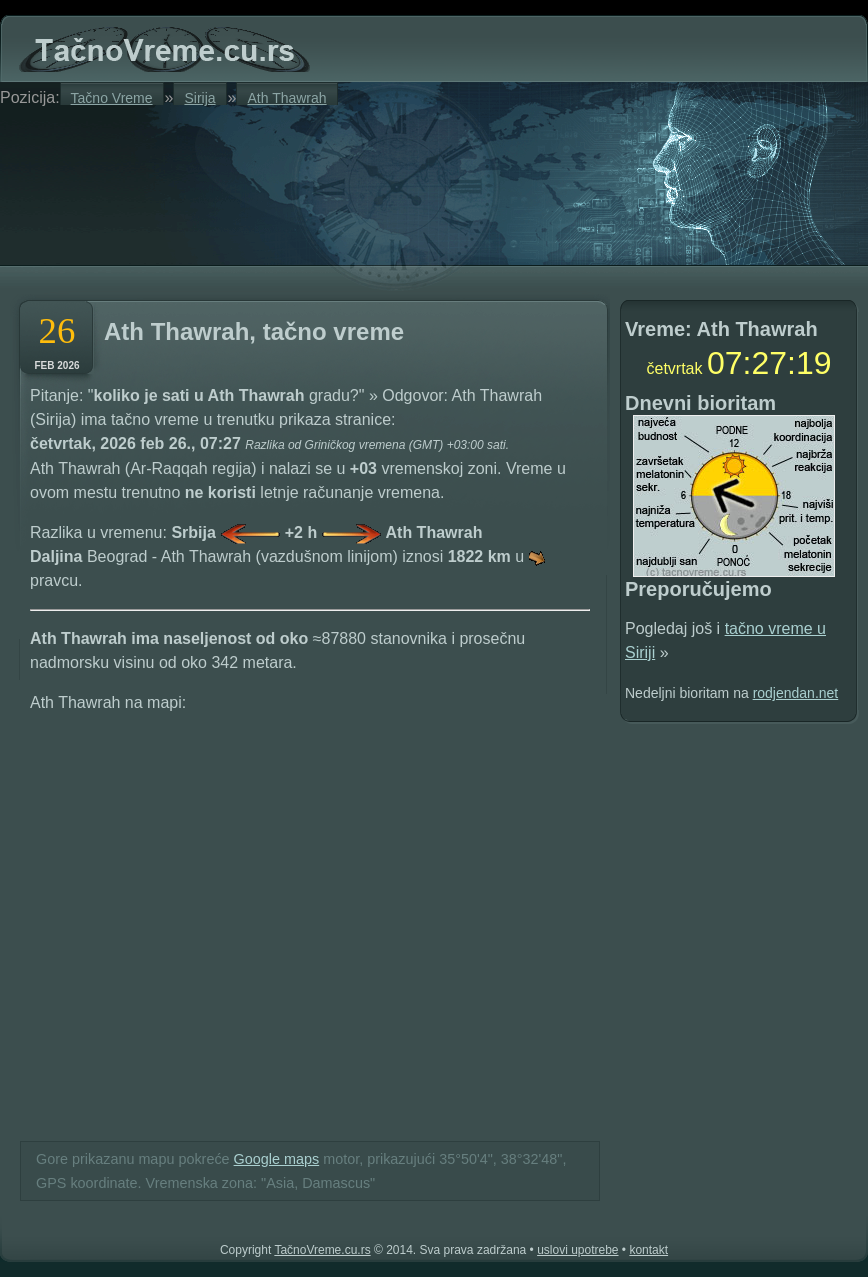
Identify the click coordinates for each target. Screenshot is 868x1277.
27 (769, 363)
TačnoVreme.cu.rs (322, 1250)
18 (814, 363)
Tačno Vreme (112, 97)
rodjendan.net (796, 693)
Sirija (199, 97)
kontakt (648, 1250)
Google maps (277, 1159)
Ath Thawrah (286, 97)
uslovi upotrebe (577, 1250)
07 (725, 363)
